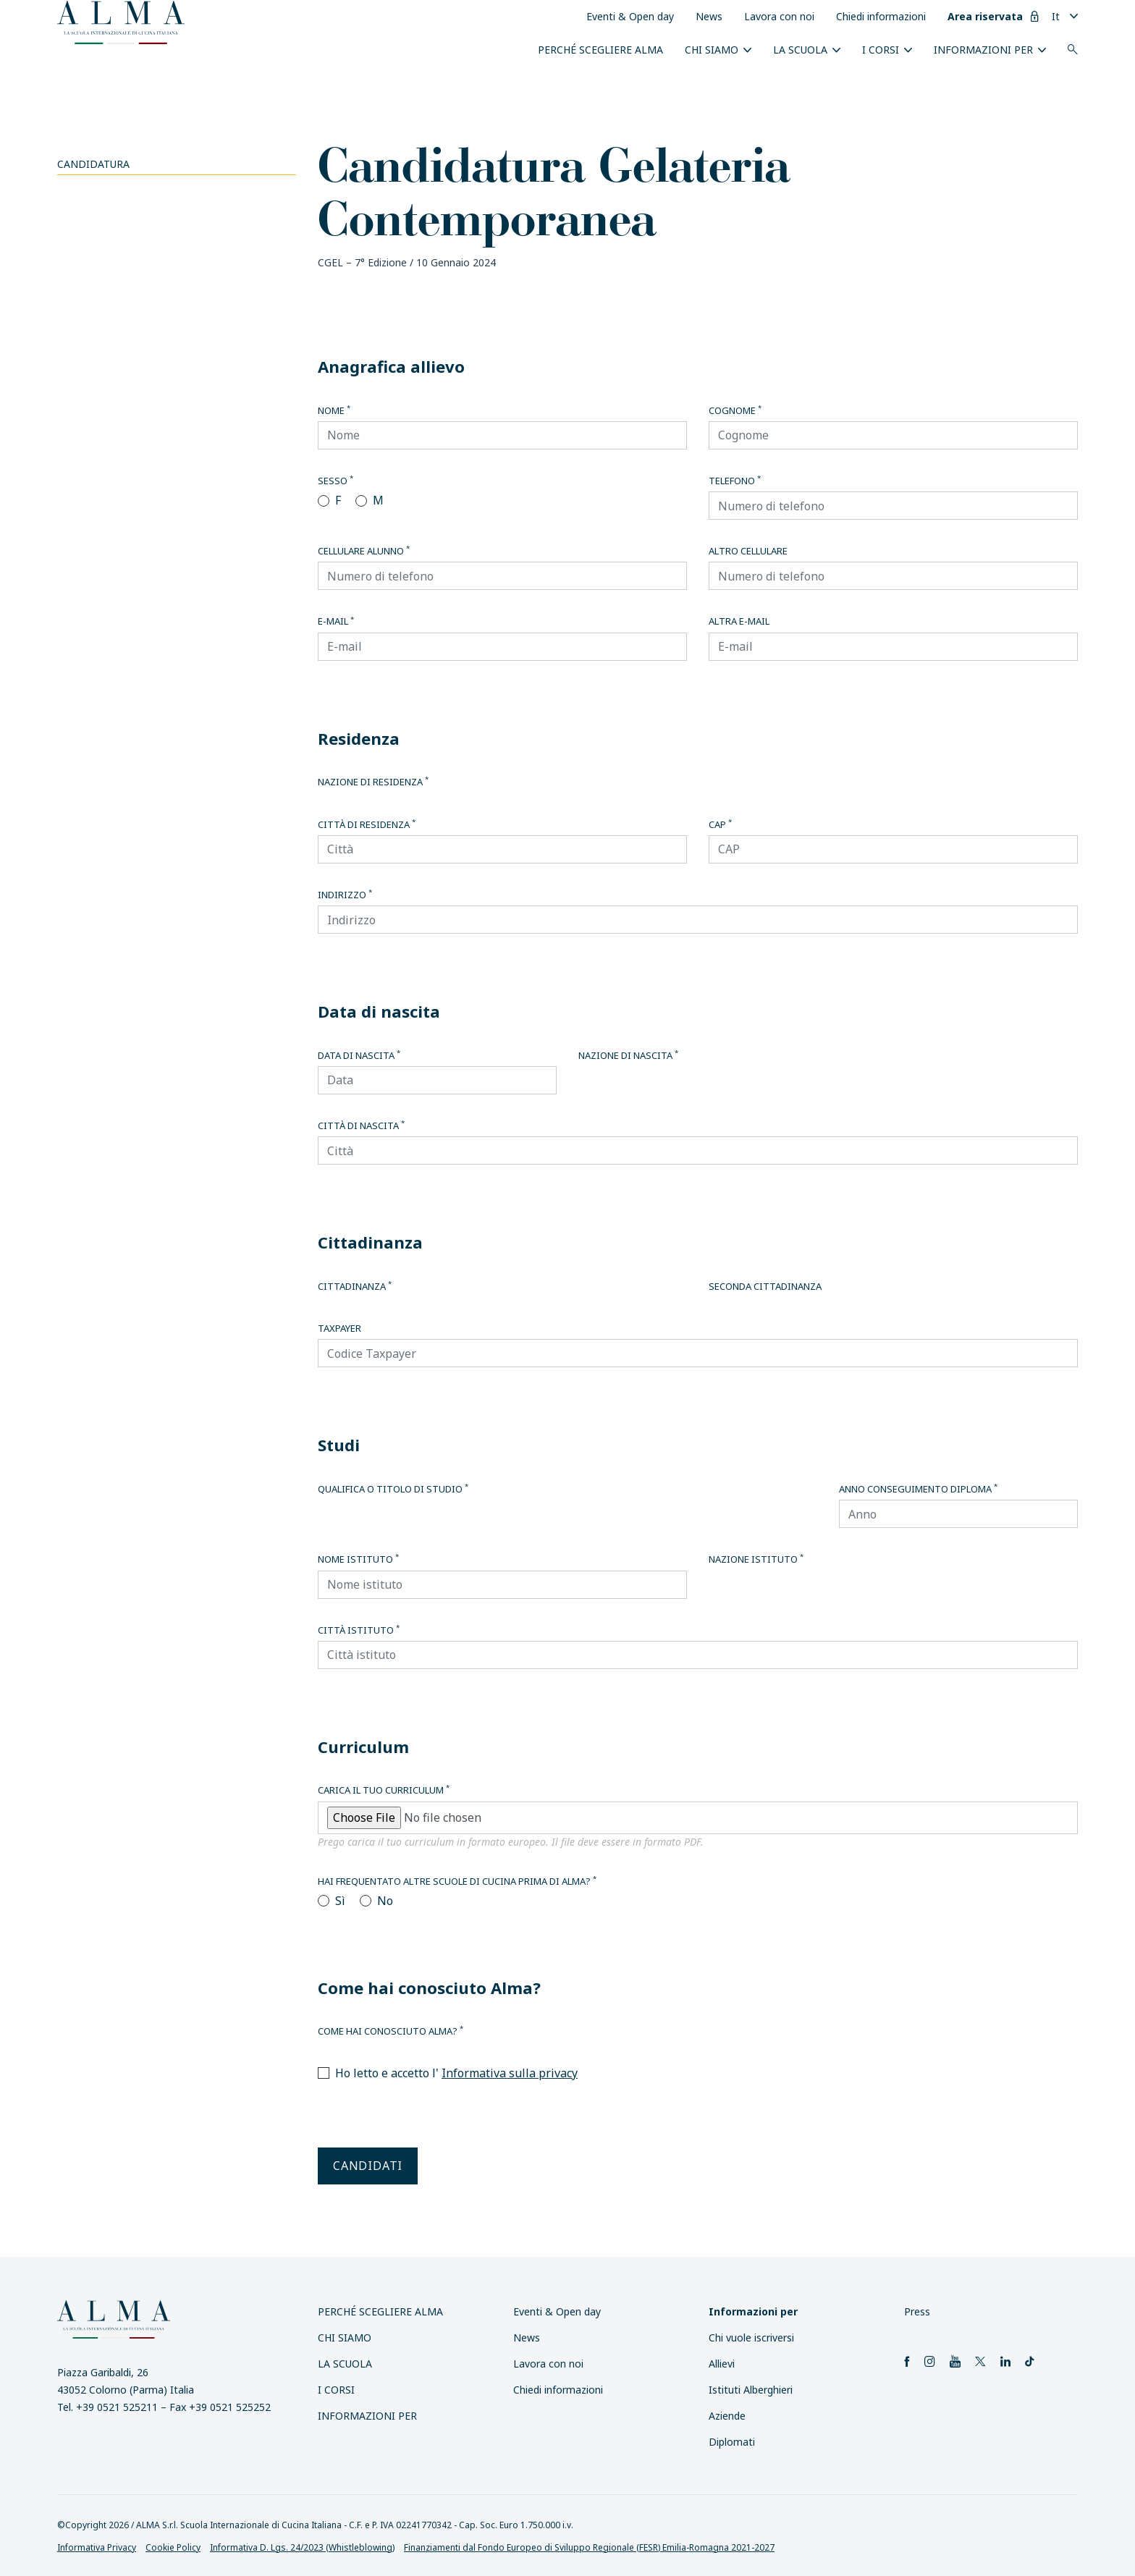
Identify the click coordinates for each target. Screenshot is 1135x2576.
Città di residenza (366, 824)
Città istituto (359, 1630)
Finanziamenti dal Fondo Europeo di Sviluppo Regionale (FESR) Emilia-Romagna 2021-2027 (589, 2547)
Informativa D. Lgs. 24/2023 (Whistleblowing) (302, 2547)
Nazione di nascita (628, 1055)
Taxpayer (339, 1328)
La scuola (800, 49)
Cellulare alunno (364, 551)
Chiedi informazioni (881, 16)
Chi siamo (711, 49)
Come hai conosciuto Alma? (390, 2031)
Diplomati (732, 2442)
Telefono (735, 481)
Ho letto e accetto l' (456, 2073)
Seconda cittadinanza (765, 1286)
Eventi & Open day (630, 16)
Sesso (335, 481)
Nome (334, 410)
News (709, 16)
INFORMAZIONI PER (983, 49)
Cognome (735, 410)
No (385, 1901)
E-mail (336, 621)
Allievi (722, 2363)
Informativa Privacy (96, 2547)
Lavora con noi (779, 16)
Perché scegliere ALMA (600, 49)
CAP (720, 824)
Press (917, 2311)
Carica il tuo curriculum (384, 1790)
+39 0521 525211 (117, 2407)
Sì (340, 1901)
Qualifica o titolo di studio (393, 1489)
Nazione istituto (756, 1559)
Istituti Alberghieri (751, 2389)
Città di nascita (361, 1125)
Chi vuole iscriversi (751, 2337)
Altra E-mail (739, 621)
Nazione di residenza (373, 782)
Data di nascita (359, 1055)
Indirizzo (345, 895)
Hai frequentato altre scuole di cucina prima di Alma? (457, 1881)
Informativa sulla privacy (510, 2073)
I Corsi (880, 49)
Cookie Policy (173, 2547)
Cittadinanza (355, 1286)
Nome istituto (358, 1559)
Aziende (727, 2416)
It (1056, 16)
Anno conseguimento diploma (918, 1489)
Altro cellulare (748, 551)
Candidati (367, 2166)
